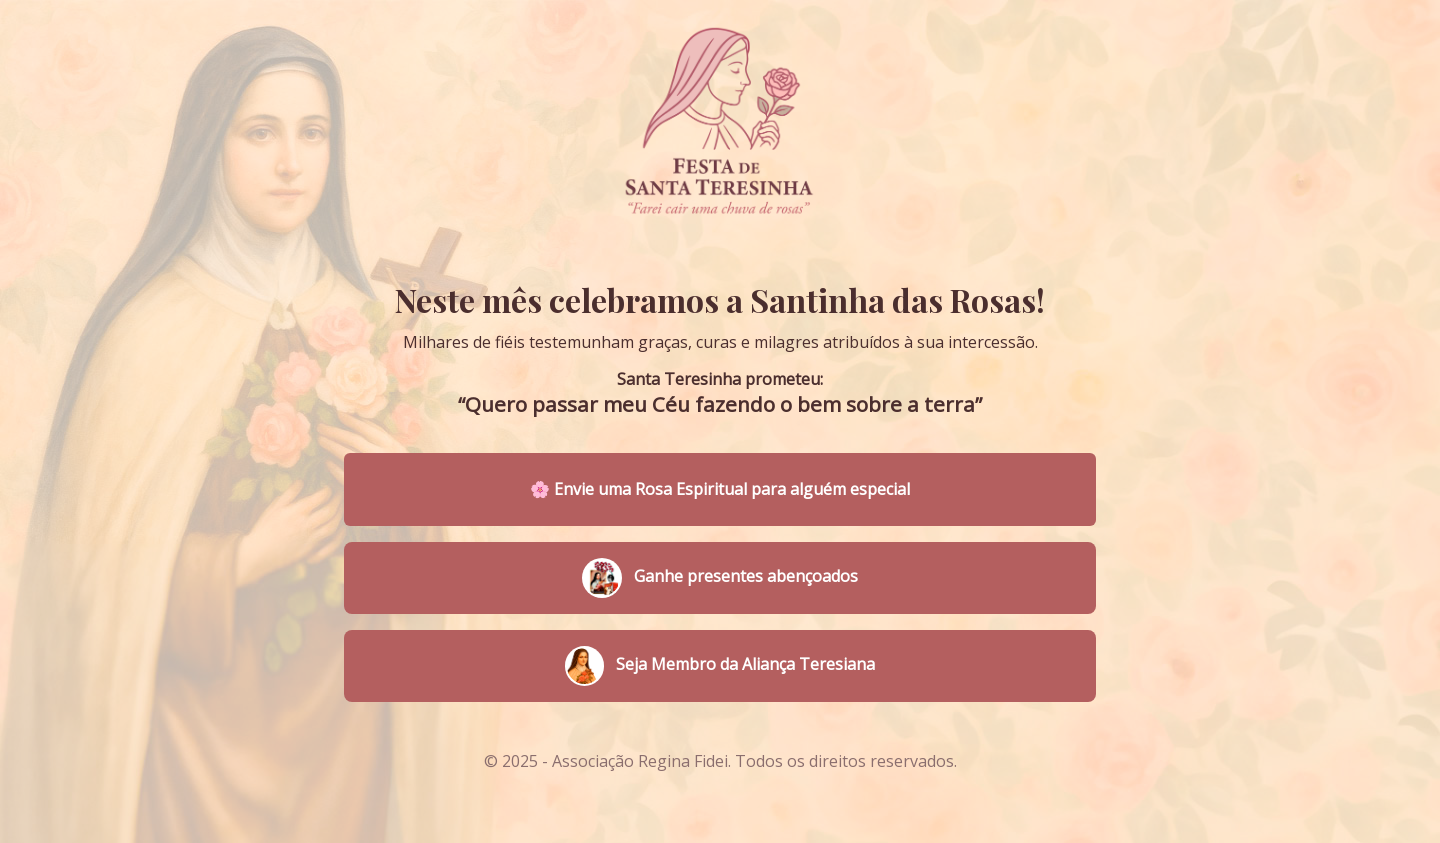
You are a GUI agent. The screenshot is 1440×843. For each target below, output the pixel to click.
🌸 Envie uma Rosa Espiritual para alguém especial (720, 489)
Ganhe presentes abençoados (720, 578)
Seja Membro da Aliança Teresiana (719, 666)
